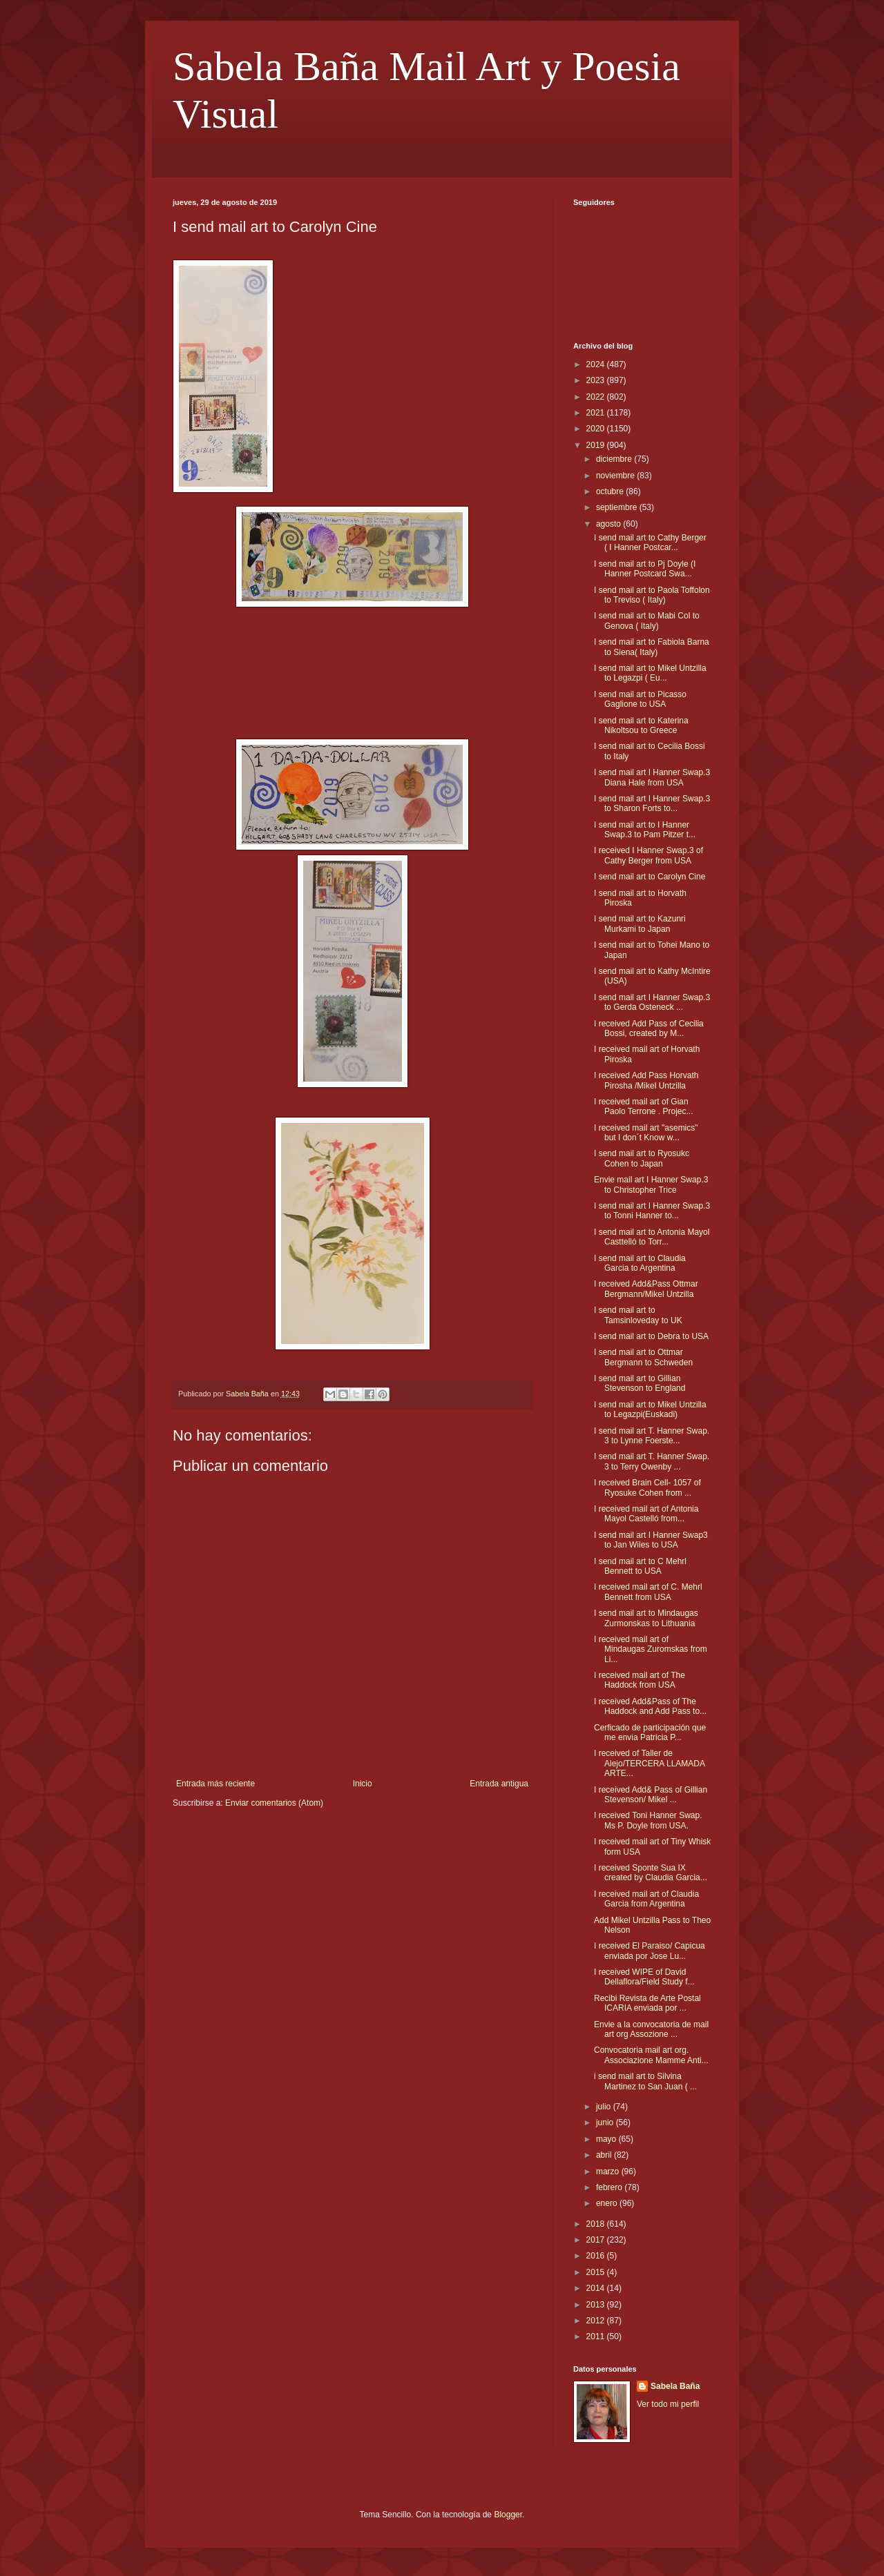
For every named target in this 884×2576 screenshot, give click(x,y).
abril (605, 2155)
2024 (596, 364)
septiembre (618, 507)
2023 (596, 380)
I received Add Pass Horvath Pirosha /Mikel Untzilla (646, 1080)
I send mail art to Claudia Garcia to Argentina (640, 1263)
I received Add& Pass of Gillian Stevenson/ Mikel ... (650, 1794)
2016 (596, 2256)
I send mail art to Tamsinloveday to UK (638, 1315)
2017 (596, 2240)
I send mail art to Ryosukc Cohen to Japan (641, 1158)
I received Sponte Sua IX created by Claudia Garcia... (650, 1872)
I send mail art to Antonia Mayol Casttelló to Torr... (651, 1237)
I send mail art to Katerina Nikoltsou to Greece (641, 725)
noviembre (616, 475)
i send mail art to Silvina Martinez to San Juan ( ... (645, 2081)
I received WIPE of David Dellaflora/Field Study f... (644, 1977)
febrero (610, 2187)
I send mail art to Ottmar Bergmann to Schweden (643, 1357)
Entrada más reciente (215, 1783)
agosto (609, 524)
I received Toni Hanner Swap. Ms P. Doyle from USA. (648, 1820)
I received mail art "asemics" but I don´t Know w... (646, 1132)
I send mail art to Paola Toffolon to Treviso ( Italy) (652, 595)
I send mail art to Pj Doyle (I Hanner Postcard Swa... (644, 568)
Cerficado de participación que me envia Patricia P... (650, 1732)
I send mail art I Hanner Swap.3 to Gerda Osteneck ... (652, 1002)
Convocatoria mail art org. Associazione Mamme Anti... (651, 2055)
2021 (596, 413)
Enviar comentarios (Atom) (274, 1803)
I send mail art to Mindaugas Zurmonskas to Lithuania (646, 1618)
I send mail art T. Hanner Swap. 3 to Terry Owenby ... (651, 1461)
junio (606, 2122)
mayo (607, 2139)
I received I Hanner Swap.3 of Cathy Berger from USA (648, 855)
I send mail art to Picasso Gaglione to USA (640, 699)
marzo (609, 2171)
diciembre (615, 459)
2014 (596, 2288)
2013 (596, 2305)
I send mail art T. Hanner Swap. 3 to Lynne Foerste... (651, 1435)
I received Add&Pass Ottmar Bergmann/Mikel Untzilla (646, 1288)
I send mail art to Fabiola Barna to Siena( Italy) (651, 646)
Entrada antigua (499, 1783)
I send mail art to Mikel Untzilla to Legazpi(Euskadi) (650, 1409)
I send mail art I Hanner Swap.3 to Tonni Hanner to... (652, 1210)
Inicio (362, 1783)
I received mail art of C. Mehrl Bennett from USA (648, 1591)
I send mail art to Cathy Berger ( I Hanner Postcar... (650, 542)
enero (607, 2203)
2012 (596, 2320)
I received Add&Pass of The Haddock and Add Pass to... (650, 1706)
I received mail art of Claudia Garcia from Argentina (646, 1899)
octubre (611, 491)
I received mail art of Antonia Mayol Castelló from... (646, 1513)
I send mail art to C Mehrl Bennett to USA (640, 1566)
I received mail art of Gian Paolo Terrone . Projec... (643, 1106)
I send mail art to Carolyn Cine (649, 876)
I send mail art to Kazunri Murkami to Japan (640, 923)
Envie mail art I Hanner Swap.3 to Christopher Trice (651, 1184)
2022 (596, 397)
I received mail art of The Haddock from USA (639, 1680)
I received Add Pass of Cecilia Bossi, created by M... (649, 1028)
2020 (596, 428)
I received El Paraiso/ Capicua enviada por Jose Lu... (649, 1950)
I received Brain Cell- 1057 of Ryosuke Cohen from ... (647, 1487)
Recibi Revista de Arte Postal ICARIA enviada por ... (647, 2003)
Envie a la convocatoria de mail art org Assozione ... (651, 2029)
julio (604, 2106)
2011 (596, 2336)
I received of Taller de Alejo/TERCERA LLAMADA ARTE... (649, 1763)
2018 (596, 2224)
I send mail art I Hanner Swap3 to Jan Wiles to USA (651, 1540)
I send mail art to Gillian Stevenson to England (639, 1383)
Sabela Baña (675, 2386)
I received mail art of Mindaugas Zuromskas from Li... (650, 1649)
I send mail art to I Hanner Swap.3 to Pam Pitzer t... (644, 829)
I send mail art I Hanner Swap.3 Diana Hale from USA (652, 777)
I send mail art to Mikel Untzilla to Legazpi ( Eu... (650, 673)
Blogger (508, 2514)
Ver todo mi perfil (668, 2404)
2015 (596, 2272)
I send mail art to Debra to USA (651, 1336)
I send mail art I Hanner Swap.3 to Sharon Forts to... (652, 803)
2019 (596, 445)
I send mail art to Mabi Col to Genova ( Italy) (647, 620)
